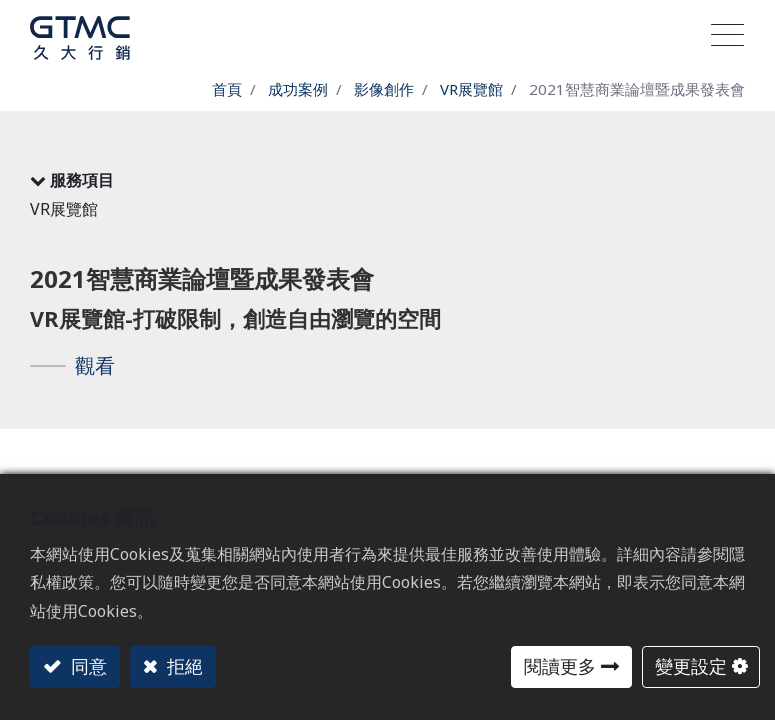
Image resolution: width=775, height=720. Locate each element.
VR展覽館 (471, 89)
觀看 (95, 365)
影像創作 (384, 89)
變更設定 (691, 666)
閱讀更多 (560, 666)
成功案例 (298, 89)
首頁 (227, 89)
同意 (86, 666)
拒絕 (182, 666)
